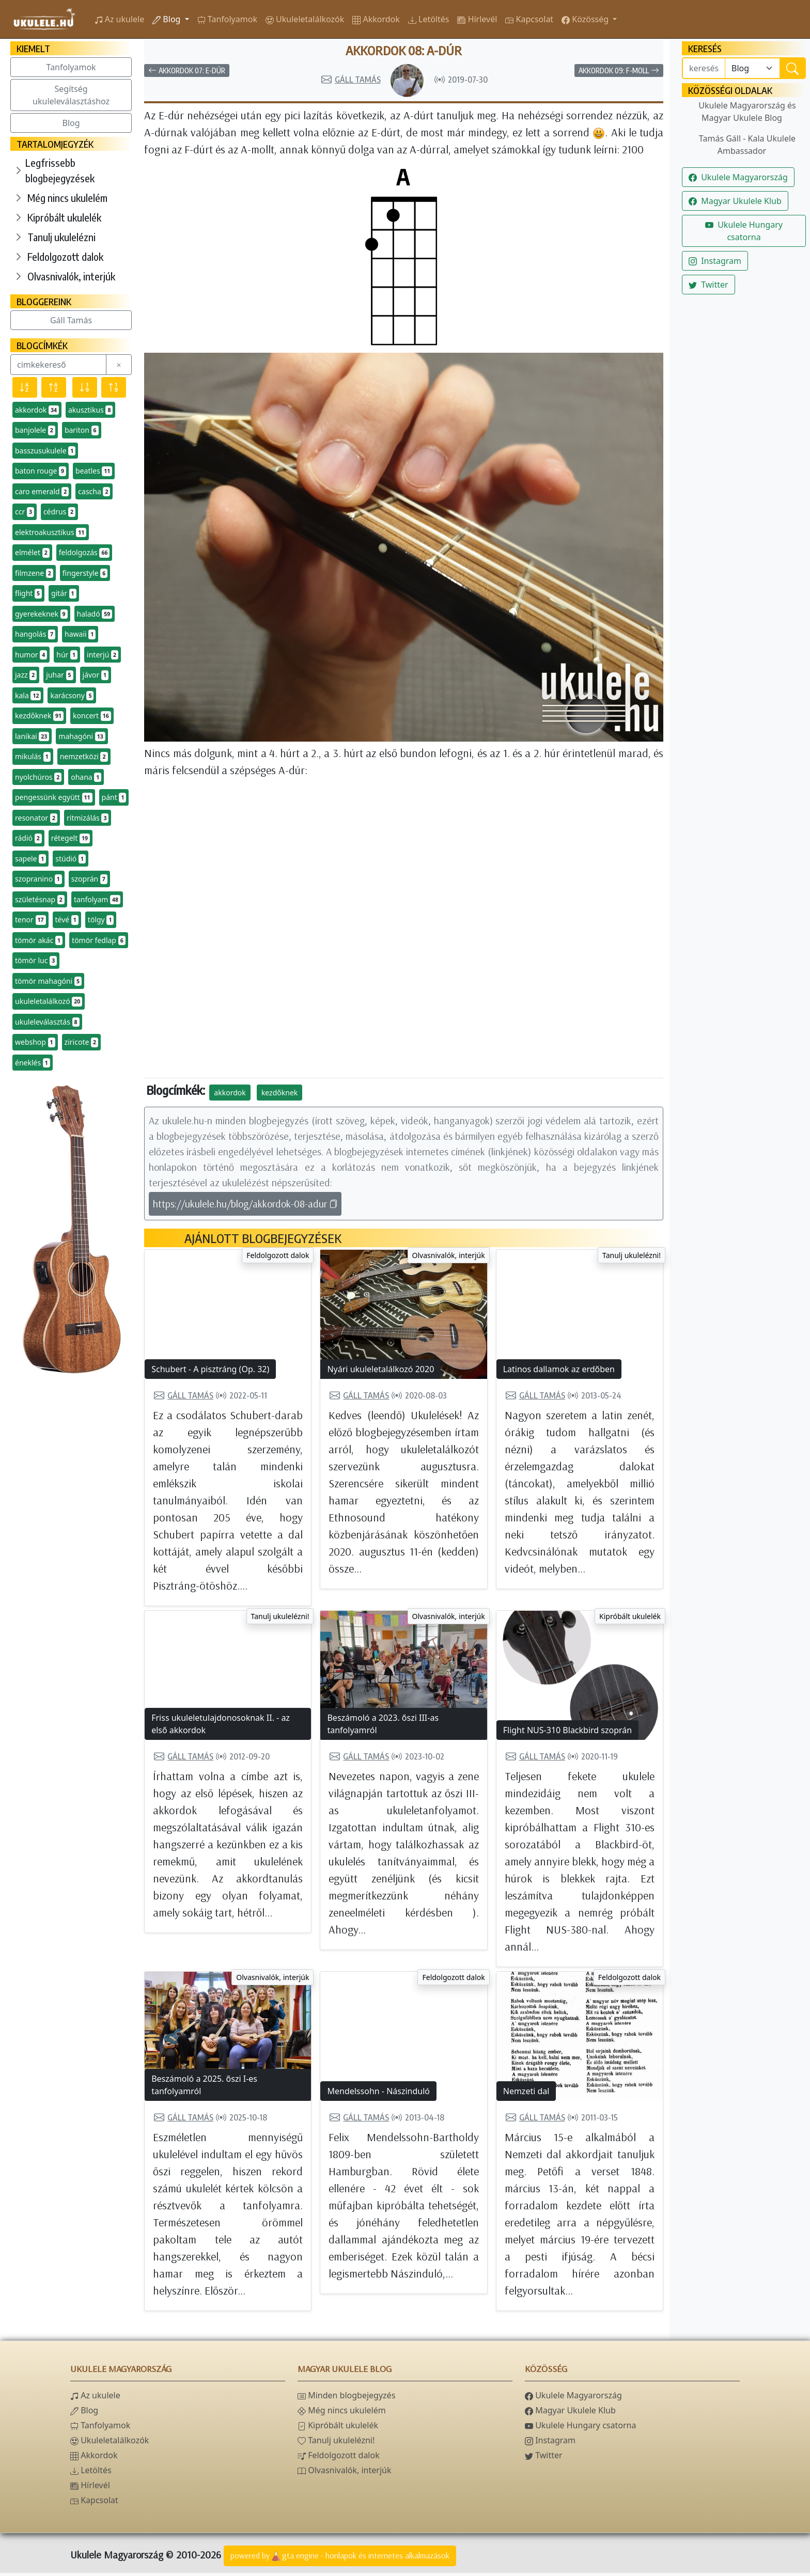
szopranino (38, 879)
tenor (30, 920)
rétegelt (70, 838)
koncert (92, 716)
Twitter (708, 284)
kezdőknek (39, 716)
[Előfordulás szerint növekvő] (113, 387)
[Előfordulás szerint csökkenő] (84, 387)
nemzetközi (84, 756)
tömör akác (39, 940)
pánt (114, 797)
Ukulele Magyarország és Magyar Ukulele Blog (747, 111)
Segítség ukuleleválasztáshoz (71, 95)
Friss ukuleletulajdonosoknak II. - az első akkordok (220, 1727)
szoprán (89, 879)
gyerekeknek (41, 614)
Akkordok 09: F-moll (619, 73)
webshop (35, 1042)
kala (28, 695)
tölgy (101, 920)
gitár (63, 593)
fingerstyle (85, 573)
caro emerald (42, 491)
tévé (67, 920)
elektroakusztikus (50, 532)
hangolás (35, 634)
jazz (26, 675)
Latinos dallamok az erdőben (559, 1372)
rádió (28, 838)
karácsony (72, 695)
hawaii (80, 634)
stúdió (70, 859)
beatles (93, 471)
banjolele (35, 430)
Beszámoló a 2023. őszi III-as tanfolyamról (383, 1727)
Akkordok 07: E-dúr (186, 73)
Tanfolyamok (71, 67)
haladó (95, 614)
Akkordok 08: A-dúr (404, 52)
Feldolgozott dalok (65, 256)
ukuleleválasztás (47, 1022)
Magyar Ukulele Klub (735, 201)
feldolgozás (84, 552)
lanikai (32, 736)
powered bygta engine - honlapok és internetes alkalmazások (339, 2559)
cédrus (59, 512)
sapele (30, 859)
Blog (167, 19)
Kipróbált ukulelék (64, 217)
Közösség (586, 19)
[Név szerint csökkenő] (24, 387)
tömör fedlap (99, 940)
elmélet (32, 552)
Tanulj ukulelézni (61, 236)
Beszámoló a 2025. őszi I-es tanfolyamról (204, 2088)
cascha (94, 491)
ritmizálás (87, 818)
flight (28, 593)
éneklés (32, 1063)
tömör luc (36, 960)
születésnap (40, 899)
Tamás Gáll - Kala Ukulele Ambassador (747, 144)
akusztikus (90, 410)
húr (66, 655)
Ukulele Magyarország (738, 177)
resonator (36, 818)
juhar (59, 675)
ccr (24, 512)
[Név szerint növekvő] (53, 387)
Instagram (715, 260)
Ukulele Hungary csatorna (744, 231)
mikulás (33, 756)
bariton (82, 430)
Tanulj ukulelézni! (631, 1258)
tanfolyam (97, 899)
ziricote (81, 1042)
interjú (102, 655)
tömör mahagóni (48, 981)
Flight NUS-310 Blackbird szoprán (567, 1733)
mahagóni (81, 736)
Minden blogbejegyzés (346, 2398)
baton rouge (40, 471)
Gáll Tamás (71, 320)
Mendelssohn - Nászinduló (378, 2094)
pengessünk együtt (53, 797)
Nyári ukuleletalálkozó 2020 (380, 1372)
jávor (96, 675)
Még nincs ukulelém (67, 197)
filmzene (34, 573)
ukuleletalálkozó (48, 1001)
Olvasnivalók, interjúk (71, 276)
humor (31, 655)
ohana (86, 777)
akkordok (37, 410)
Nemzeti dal (526, 2094)
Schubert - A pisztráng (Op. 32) (210, 1372)
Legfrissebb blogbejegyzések (60, 170)
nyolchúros (38, 777)
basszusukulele (45, 451)
